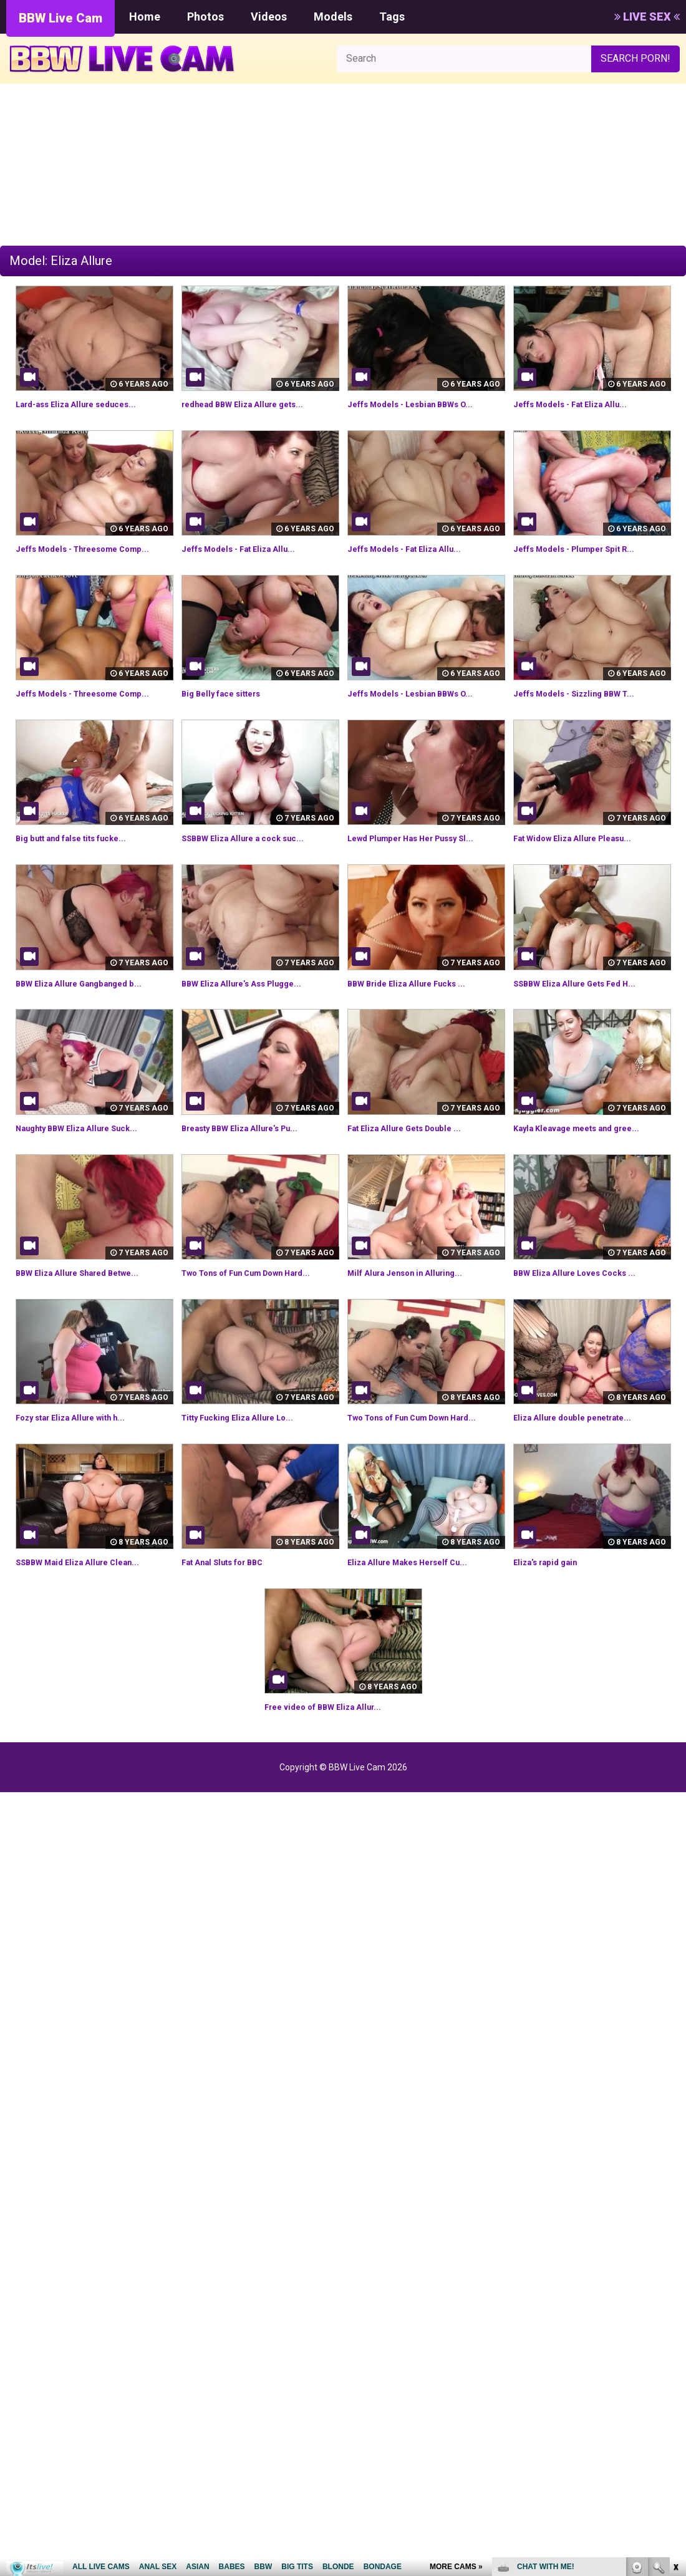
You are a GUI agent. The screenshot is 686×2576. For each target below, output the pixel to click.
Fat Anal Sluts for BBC (233, 1619)
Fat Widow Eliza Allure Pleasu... (586, 866)
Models (333, 16)
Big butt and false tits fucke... (84, 866)
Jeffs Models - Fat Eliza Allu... (582, 404)
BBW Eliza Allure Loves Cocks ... (588, 1301)
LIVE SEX (647, 16)
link (675, 2381)
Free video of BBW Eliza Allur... (336, 1764)
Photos (205, 16)
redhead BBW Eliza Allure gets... (256, 404)
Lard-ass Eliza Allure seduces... (89, 404)
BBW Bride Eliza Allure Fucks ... (419, 1011)
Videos (269, 16)
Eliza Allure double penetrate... (585, 1460)
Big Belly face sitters (230, 707)
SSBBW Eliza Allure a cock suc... (256, 866)
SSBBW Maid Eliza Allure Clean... (91, 1619)
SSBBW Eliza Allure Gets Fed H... (588, 1011)
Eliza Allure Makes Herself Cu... (421, 1619)
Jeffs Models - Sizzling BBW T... (587, 707)
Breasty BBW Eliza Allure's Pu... (254, 1156)
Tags (392, 16)
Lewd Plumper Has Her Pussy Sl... (426, 866)
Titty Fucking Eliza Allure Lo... (250, 1460)
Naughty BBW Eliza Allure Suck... (91, 1156)
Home (144, 16)
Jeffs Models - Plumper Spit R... (587, 548)
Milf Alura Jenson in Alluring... (417, 1301)
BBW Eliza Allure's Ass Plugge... (255, 1011)
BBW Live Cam (60, 18)
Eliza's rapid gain (552, 1619)
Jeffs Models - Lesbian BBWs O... (425, 404)
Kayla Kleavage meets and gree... (591, 1156)
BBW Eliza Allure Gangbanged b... (92, 1011)
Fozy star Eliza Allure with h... (84, 1460)
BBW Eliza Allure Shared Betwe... (92, 1301)
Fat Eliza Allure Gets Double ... (417, 1156)
